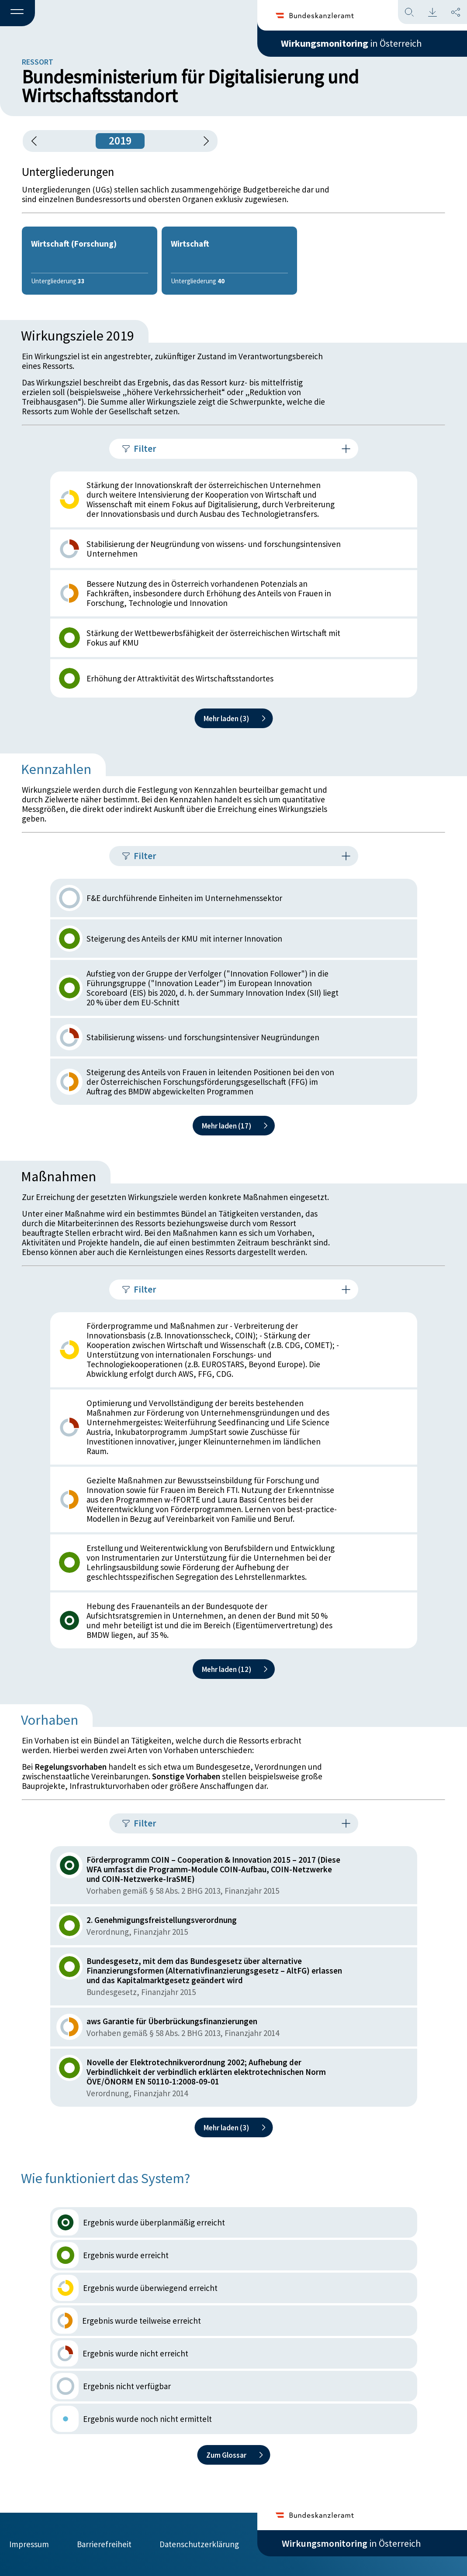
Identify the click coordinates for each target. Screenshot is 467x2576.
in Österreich (351, 43)
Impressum (29, 2544)
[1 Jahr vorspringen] (203, 141)
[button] (17, 13)
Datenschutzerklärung (199, 2544)
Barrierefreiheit (104, 2544)
